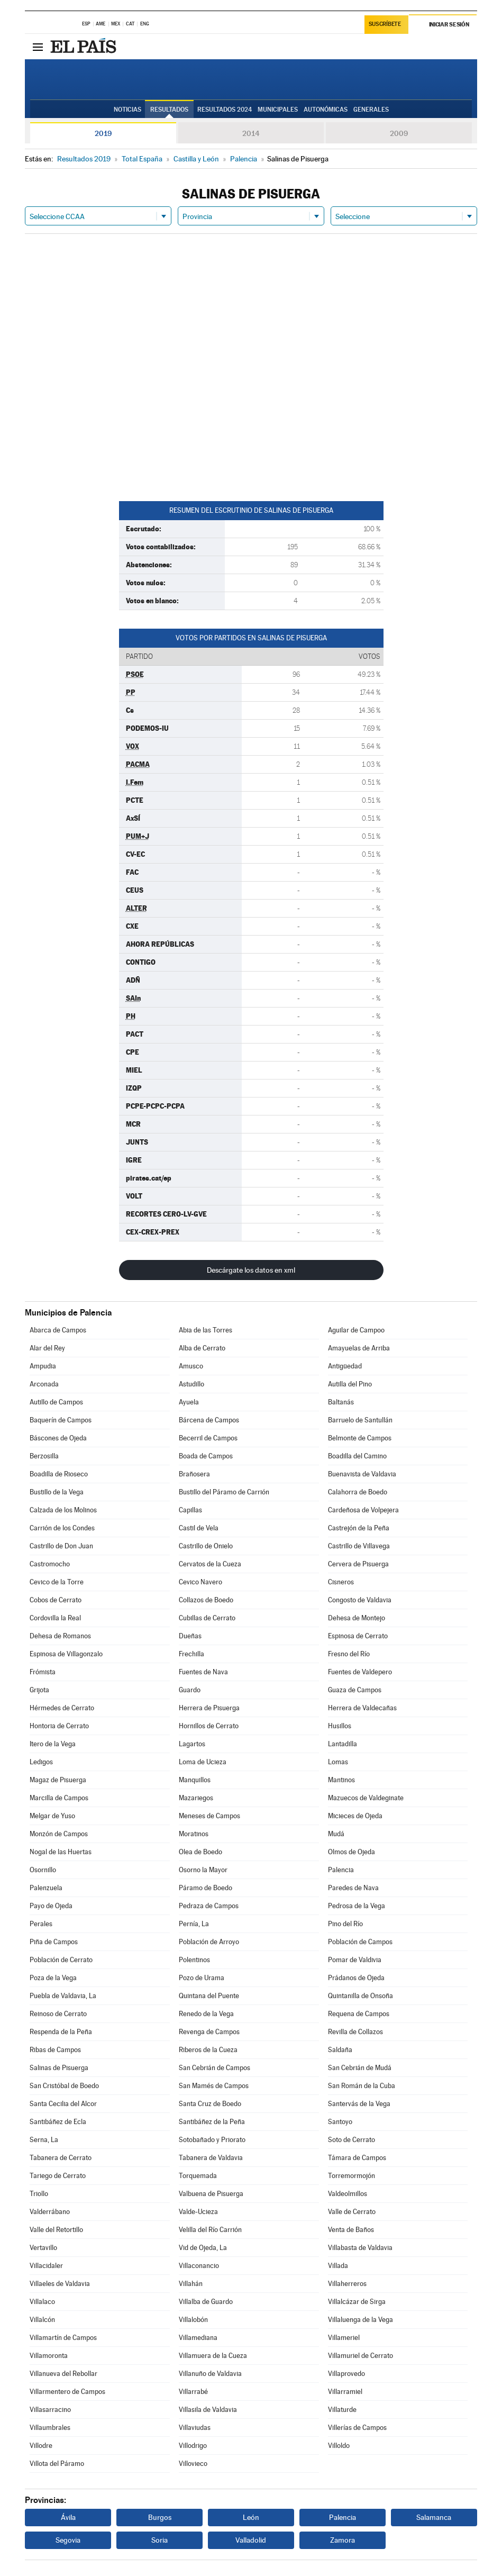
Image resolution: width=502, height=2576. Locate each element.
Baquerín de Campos (61, 1420)
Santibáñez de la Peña (212, 2122)
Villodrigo (193, 2446)
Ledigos (41, 1762)
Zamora (342, 2540)
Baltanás (341, 1402)
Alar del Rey (47, 1348)
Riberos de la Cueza (208, 2050)
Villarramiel (345, 2392)
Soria (159, 2540)
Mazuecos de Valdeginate (366, 1798)
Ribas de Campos (55, 2050)
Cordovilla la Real (55, 1618)
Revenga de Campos (209, 2032)
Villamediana (198, 2338)
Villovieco (193, 2464)
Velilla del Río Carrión (210, 2230)
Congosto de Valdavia (359, 1600)
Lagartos (192, 1744)
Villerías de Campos (357, 2428)
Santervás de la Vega (359, 2104)
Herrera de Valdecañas (362, 1708)
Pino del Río (345, 1924)
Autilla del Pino (350, 1384)
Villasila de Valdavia (208, 2410)
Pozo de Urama (201, 1978)
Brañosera (194, 1474)
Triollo (39, 2194)
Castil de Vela (198, 1528)
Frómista (43, 1672)
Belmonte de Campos (359, 1438)
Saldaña (340, 2050)
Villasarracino (50, 2410)
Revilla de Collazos (355, 2032)
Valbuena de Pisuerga (211, 2194)
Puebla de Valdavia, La (63, 1996)
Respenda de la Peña (61, 2032)
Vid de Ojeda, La (203, 2248)
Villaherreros (347, 2284)
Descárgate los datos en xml (251, 1270)
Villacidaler (46, 2266)
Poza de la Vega (53, 1978)
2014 (251, 133)
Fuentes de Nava (203, 1672)
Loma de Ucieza (202, 1762)
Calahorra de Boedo (357, 1492)
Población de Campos (360, 1942)
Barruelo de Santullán (360, 1420)
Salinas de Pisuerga (59, 2068)
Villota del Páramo (57, 2464)
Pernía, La (194, 1924)
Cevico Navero (200, 1582)
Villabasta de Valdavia (360, 2248)
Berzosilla (44, 1456)
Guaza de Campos (354, 1690)
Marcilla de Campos (59, 1798)
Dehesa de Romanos (60, 1636)
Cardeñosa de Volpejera (363, 1510)
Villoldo (339, 2446)
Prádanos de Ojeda (356, 1978)
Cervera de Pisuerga (358, 1564)
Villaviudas (195, 2428)
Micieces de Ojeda (355, 1816)
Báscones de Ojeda (58, 1438)
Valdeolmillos (347, 2194)
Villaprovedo (346, 2374)
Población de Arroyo (209, 1942)
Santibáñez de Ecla (58, 2122)
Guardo (189, 1690)
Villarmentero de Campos (67, 2392)
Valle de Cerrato (352, 2212)
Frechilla (191, 1654)
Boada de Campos (206, 1456)
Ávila (68, 2517)
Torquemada (198, 2176)
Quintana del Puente (209, 1996)
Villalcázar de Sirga (357, 2302)
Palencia (341, 1870)
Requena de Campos (358, 2014)
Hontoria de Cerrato (59, 1726)
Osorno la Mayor (203, 1870)
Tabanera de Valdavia (211, 2158)
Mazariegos (196, 1798)
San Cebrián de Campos (214, 2068)
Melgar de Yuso (52, 1816)
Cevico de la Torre (57, 1582)
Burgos (159, 2517)
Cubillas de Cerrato (207, 1618)
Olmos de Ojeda (351, 1852)
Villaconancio (199, 2266)
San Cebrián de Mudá (359, 2068)
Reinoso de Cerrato (58, 2014)
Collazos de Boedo (206, 1600)
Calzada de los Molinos (63, 1510)
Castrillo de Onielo (206, 1546)
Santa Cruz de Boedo (210, 2104)
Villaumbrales (50, 2428)
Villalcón (42, 2320)
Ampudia (43, 1366)
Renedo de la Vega (206, 2014)
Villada (338, 2266)
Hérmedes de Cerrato (62, 1708)
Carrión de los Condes (62, 1528)
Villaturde (342, 2410)
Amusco (191, 1366)
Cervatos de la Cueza (210, 1564)
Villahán (191, 2284)
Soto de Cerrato (351, 2140)
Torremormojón (351, 2176)
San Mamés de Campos (214, 2086)
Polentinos (194, 1960)
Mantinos (341, 1780)
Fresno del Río (349, 1654)
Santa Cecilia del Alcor (63, 2104)
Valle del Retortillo (56, 2230)
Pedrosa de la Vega (356, 1906)
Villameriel (344, 2338)
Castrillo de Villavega (359, 1546)
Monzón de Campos (59, 1834)
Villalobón (193, 2320)
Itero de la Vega (53, 1744)
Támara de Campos (357, 2158)
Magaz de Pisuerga (58, 1780)
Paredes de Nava (353, 1888)
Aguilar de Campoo (356, 1330)
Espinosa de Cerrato (358, 1636)
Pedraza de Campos (209, 1906)
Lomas (338, 1762)
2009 (399, 133)
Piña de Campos (54, 1942)
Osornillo (43, 1870)
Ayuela (189, 1402)
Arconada (44, 1384)
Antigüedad (345, 1366)
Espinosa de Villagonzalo (66, 1654)
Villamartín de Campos (63, 2338)
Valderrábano (50, 2212)
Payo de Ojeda (51, 1906)
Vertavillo (43, 2248)
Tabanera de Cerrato (61, 2158)
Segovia (68, 2540)
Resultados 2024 (224, 109)
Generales (371, 109)
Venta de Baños (351, 2230)
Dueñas (190, 1636)
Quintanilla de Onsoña (360, 1996)
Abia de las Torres (205, 1330)
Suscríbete (385, 24)
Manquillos (195, 1780)
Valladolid (250, 2540)
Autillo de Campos (56, 1402)
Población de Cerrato (61, 1960)
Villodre (41, 2446)
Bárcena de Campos (209, 1420)
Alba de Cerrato (202, 1348)
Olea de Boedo (200, 1852)
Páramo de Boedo (205, 1888)
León (251, 2517)
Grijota (39, 1690)
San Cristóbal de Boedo (64, 2086)
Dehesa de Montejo (356, 1618)
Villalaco (42, 2302)
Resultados (169, 109)
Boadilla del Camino (357, 1456)
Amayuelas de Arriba (359, 1348)
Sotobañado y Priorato (212, 2140)
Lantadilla (342, 1744)
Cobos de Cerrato (55, 1600)
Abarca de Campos (58, 1330)
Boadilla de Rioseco (59, 1474)
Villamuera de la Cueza (213, 2356)
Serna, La (44, 2140)
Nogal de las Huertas (61, 1852)
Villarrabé (193, 2392)
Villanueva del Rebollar (63, 2374)
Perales (41, 1924)
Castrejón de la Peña (358, 1528)
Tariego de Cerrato (58, 2176)
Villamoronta (49, 2356)
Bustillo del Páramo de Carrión (224, 1492)
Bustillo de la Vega (57, 1492)
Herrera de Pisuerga (209, 1708)
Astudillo (191, 1384)
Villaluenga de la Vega (360, 2320)
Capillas (190, 1510)
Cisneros (341, 1582)
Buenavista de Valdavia (362, 1474)
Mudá (336, 1834)
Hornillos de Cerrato (209, 1726)
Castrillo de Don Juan (61, 1546)
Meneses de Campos (209, 1816)
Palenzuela (46, 1888)
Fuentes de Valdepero (360, 1672)
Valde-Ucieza (198, 2212)
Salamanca (433, 2517)
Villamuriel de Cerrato (360, 2356)
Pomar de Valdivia (354, 1960)
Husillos (339, 1726)
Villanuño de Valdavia (210, 2374)
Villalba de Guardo (206, 2302)
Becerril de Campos (208, 1438)
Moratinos (193, 1834)
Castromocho (50, 1564)
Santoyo (340, 2122)
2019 (103, 133)
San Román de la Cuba (361, 2086)
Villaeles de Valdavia (60, 2284)
